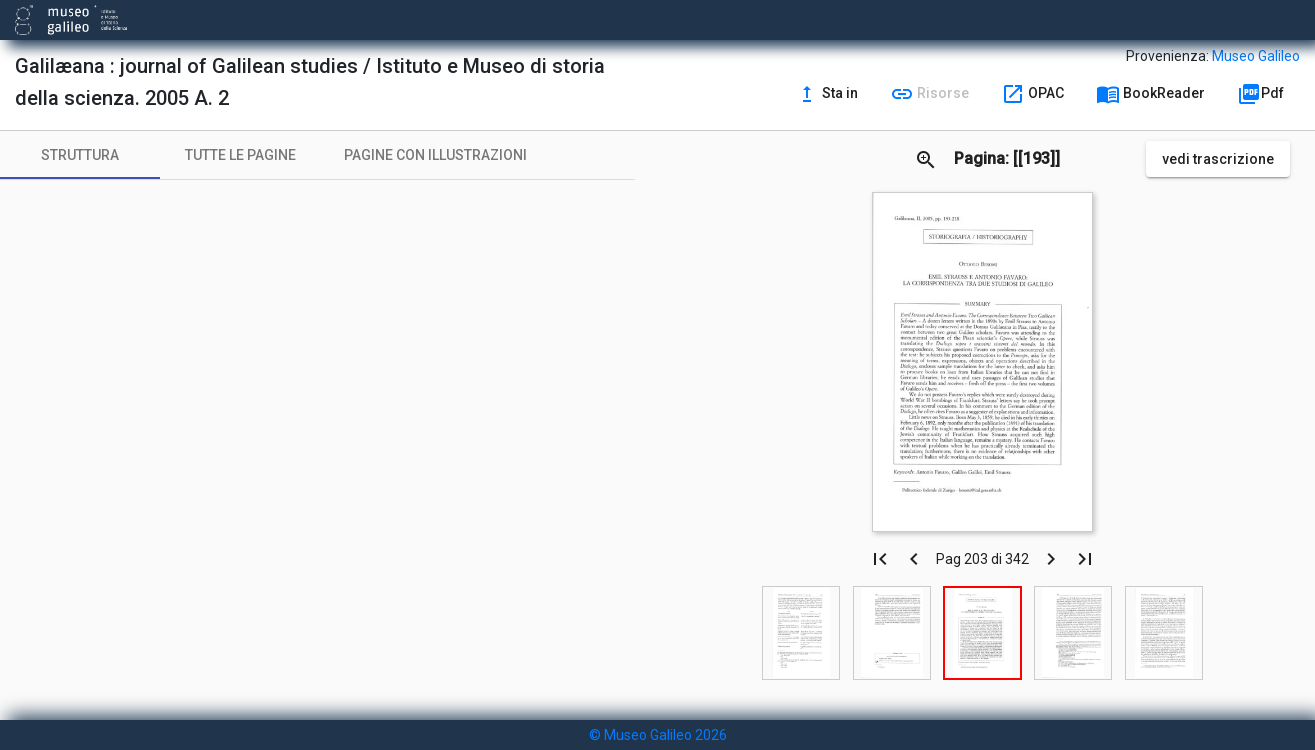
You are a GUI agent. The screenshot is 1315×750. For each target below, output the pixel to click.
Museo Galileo (1256, 56)
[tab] (80, 155)
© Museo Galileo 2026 (658, 735)
